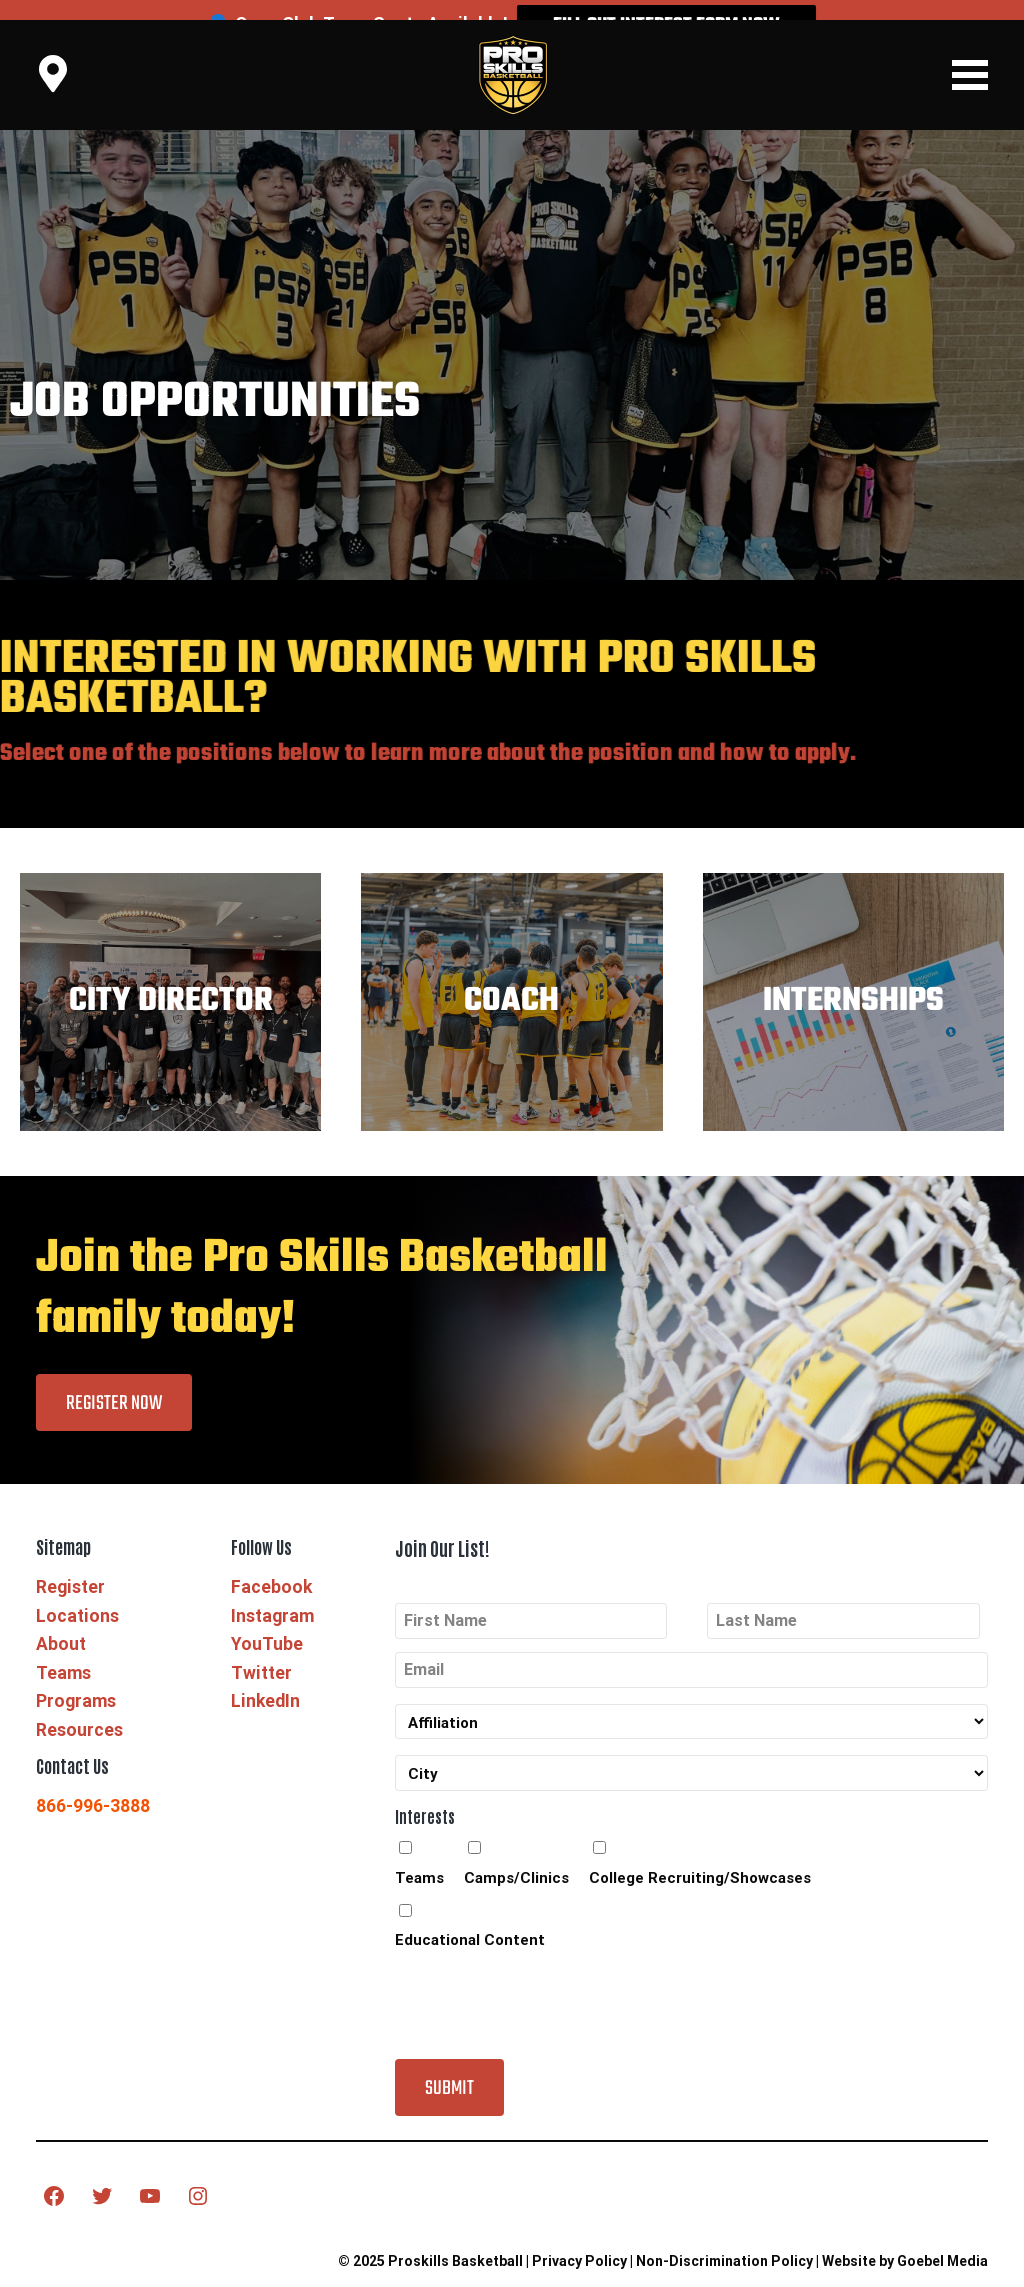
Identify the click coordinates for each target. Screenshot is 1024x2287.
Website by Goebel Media (905, 2241)
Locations (77, 1596)
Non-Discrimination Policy (724, 2241)
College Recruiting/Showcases (700, 1858)
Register (70, 1568)
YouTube (267, 1625)
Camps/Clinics (516, 1858)
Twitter (261, 1653)
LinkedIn (265, 1682)
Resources (79, 1710)
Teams (63, 1653)
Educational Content (470, 1921)
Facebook (271, 1568)
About (61, 1625)
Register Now (114, 1383)
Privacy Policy (579, 2241)
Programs (76, 1682)
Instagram (272, 1596)
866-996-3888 (93, 1787)
